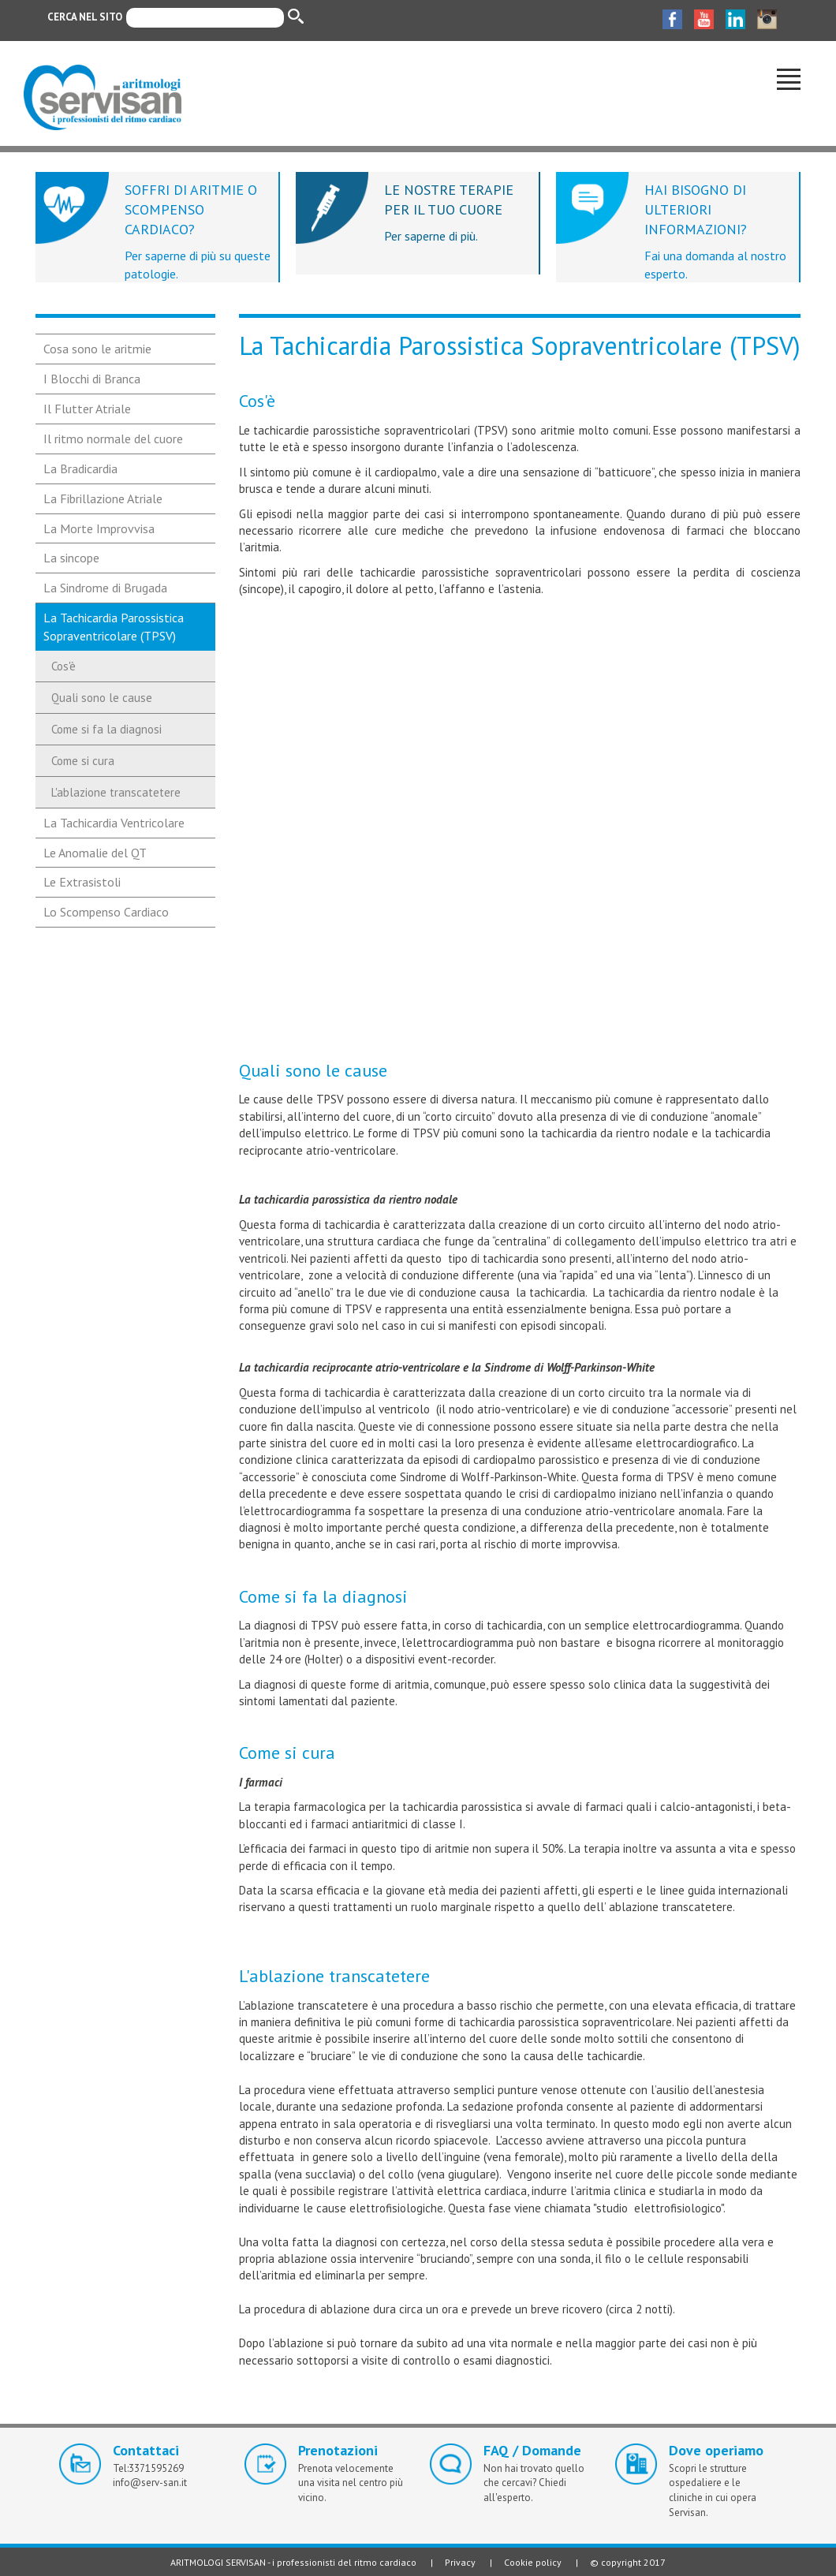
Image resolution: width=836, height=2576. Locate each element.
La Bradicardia (80, 468)
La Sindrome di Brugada (105, 587)
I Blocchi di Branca (91, 378)
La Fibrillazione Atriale (102, 498)
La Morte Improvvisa (99, 528)
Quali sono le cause (101, 697)
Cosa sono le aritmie (97, 349)
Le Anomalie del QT (95, 853)
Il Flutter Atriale (87, 408)
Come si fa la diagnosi (106, 729)
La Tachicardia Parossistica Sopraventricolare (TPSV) (113, 627)
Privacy (460, 2562)
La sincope (71, 558)
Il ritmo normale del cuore (113, 438)
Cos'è (63, 666)
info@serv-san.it (150, 2482)
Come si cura (82, 760)
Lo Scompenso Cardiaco (106, 912)
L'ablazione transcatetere (116, 792)
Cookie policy (533, 2562)
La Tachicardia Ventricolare (114, 823)
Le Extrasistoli (82, 882)
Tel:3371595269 (148, 2468)
